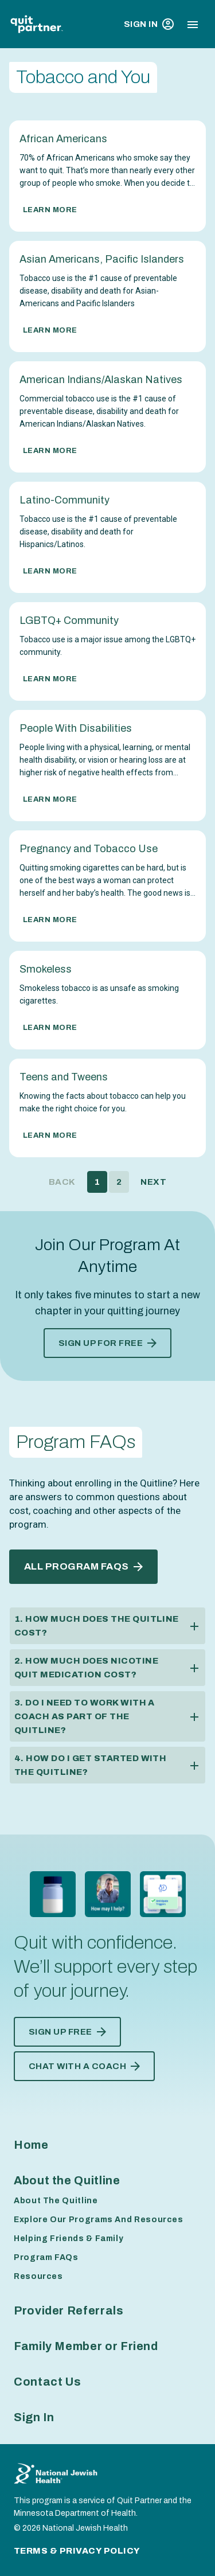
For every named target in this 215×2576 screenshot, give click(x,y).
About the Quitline (67, 2180)
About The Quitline (56, 2200)
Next (153, 1181)
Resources (38, 2276)
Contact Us (47, 2381)
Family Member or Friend (86, 2346)
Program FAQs (46, 2257)
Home (31, 2144)
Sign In (149, 24)
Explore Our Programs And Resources (98, 2219)
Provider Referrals (69, 2310)
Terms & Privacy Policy (77, 2550)
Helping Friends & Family (68, 2238)
